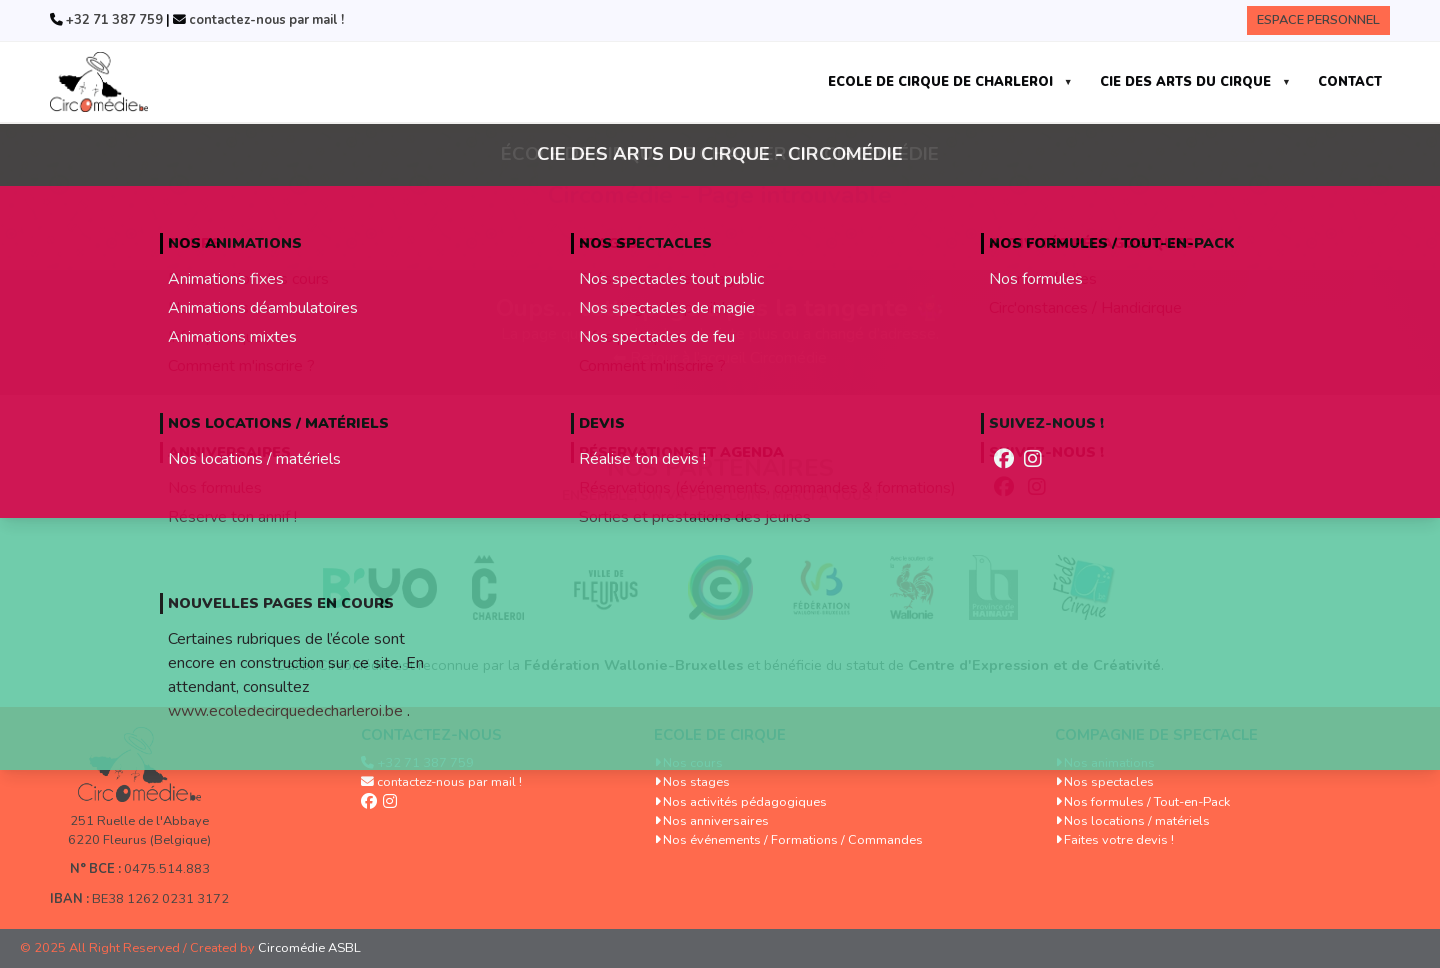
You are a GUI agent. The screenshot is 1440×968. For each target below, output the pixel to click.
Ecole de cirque (720, 735)
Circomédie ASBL (309, 948)
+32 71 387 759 (113, 20)
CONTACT (1350, 82)
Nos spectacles (1109, 782)
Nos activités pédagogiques (745, 802)
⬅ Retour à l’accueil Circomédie (720, 358)
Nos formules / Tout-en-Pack (1147, 802)
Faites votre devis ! (1119, 840)
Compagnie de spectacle (1156, 735)
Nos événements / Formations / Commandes (793, 840)
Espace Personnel (1318, 20)
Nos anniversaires (716, 821)
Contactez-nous (431, 735)
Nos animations (1109, 763)
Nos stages (696, 782)
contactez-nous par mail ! (265, 20)
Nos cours (693, 763)
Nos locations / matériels (1137, 821)
